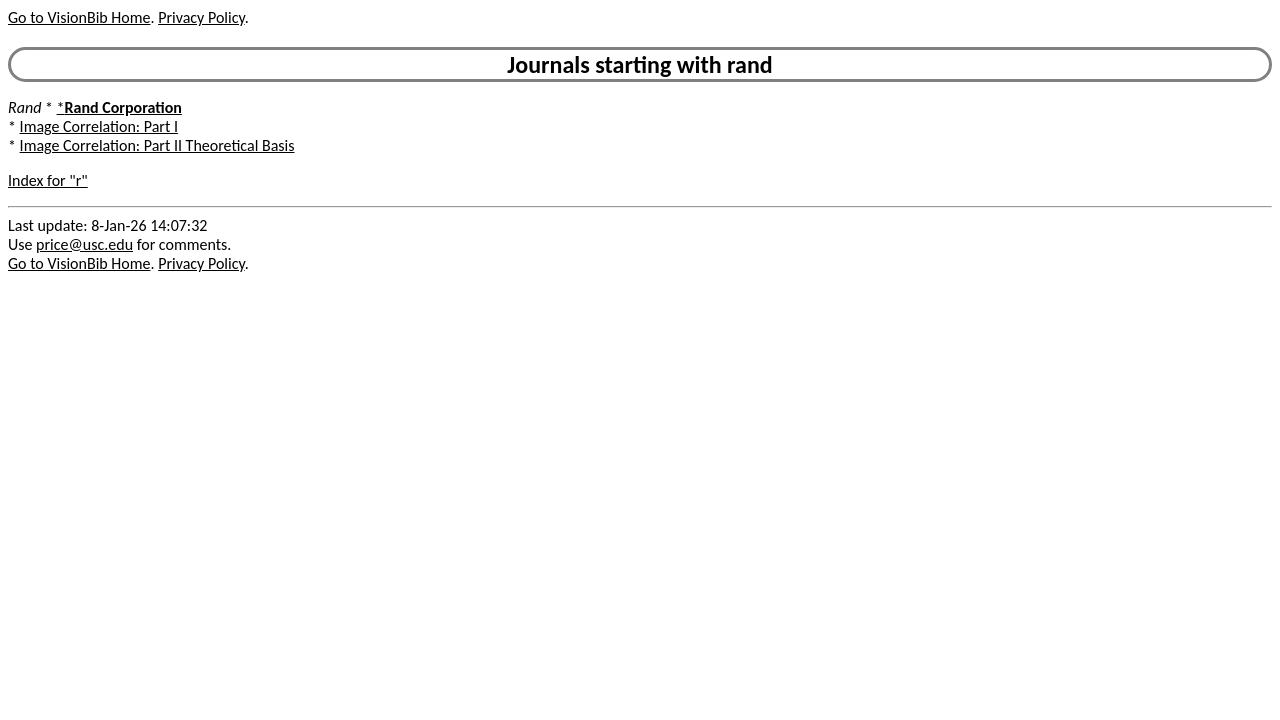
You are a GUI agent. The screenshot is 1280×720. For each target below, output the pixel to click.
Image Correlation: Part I (99, 126)
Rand (24, 107)
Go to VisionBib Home (79, 17)
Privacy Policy (201, 17)
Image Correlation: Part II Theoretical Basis (157, 145)
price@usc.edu (84, 244)
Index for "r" (48, 180)
